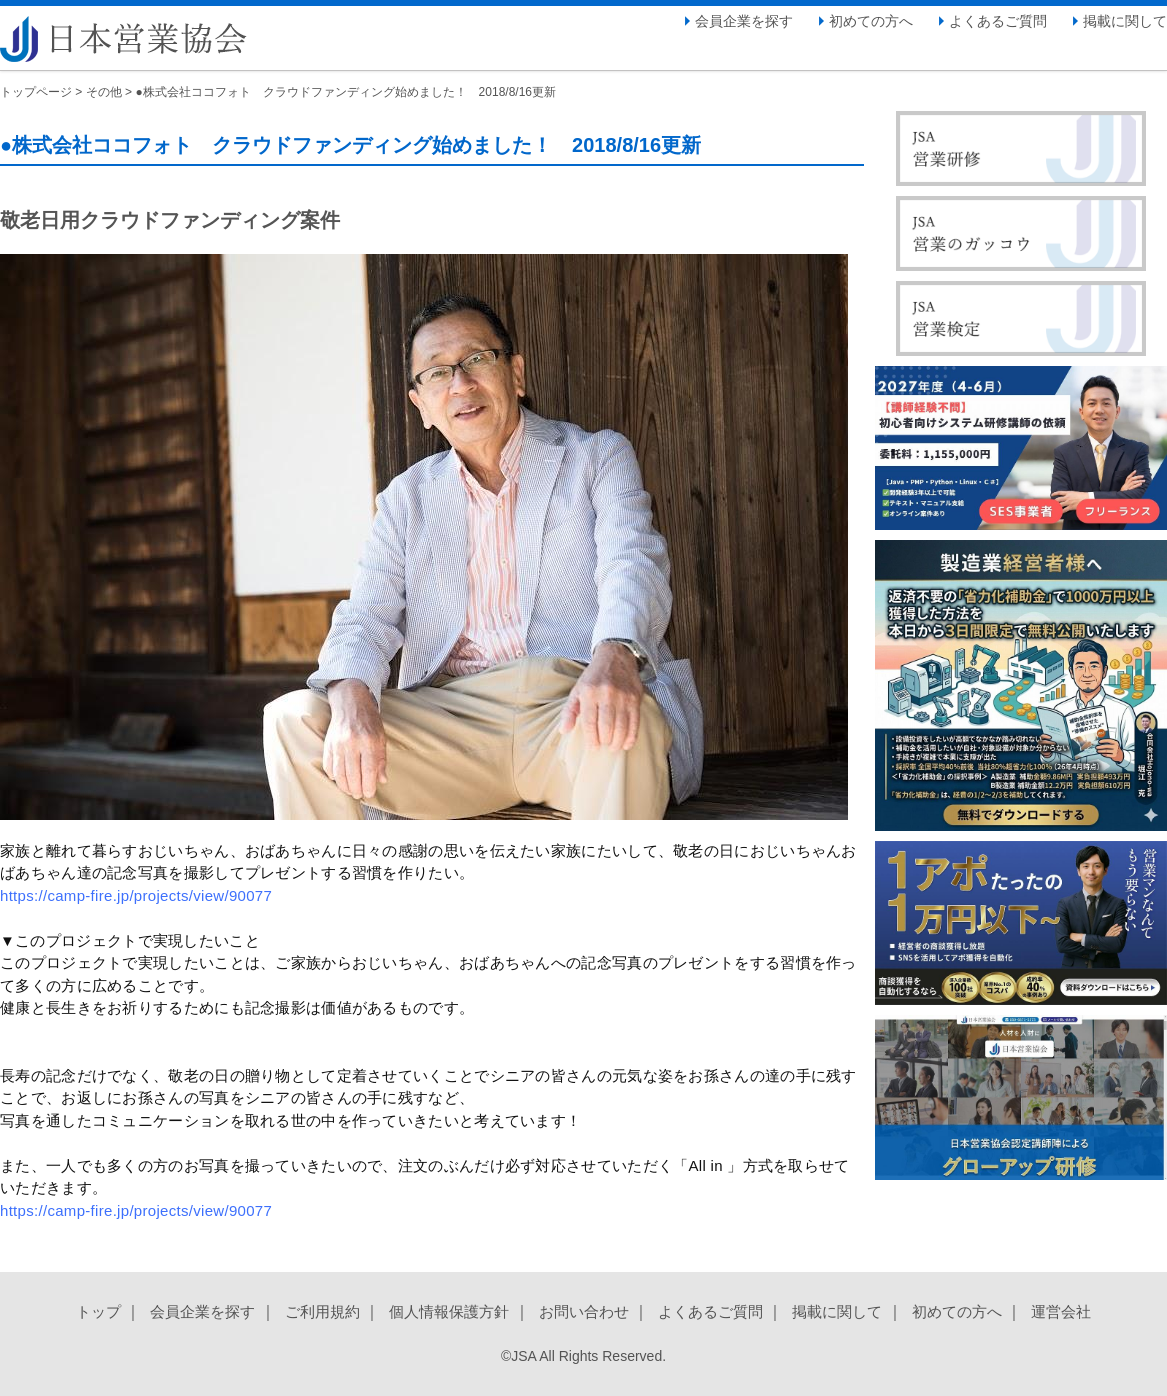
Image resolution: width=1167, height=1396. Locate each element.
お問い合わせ (584, 1311)
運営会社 (1061, 1311)
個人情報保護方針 (449, 1311)
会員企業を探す (744, 21)
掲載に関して (1125, 21)
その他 (104, 92)
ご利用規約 (322, 1311)
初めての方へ (871, 21)
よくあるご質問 (998, 21)
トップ (98, 1311)
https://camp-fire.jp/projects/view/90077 (136, 895)
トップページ (36, 92)
